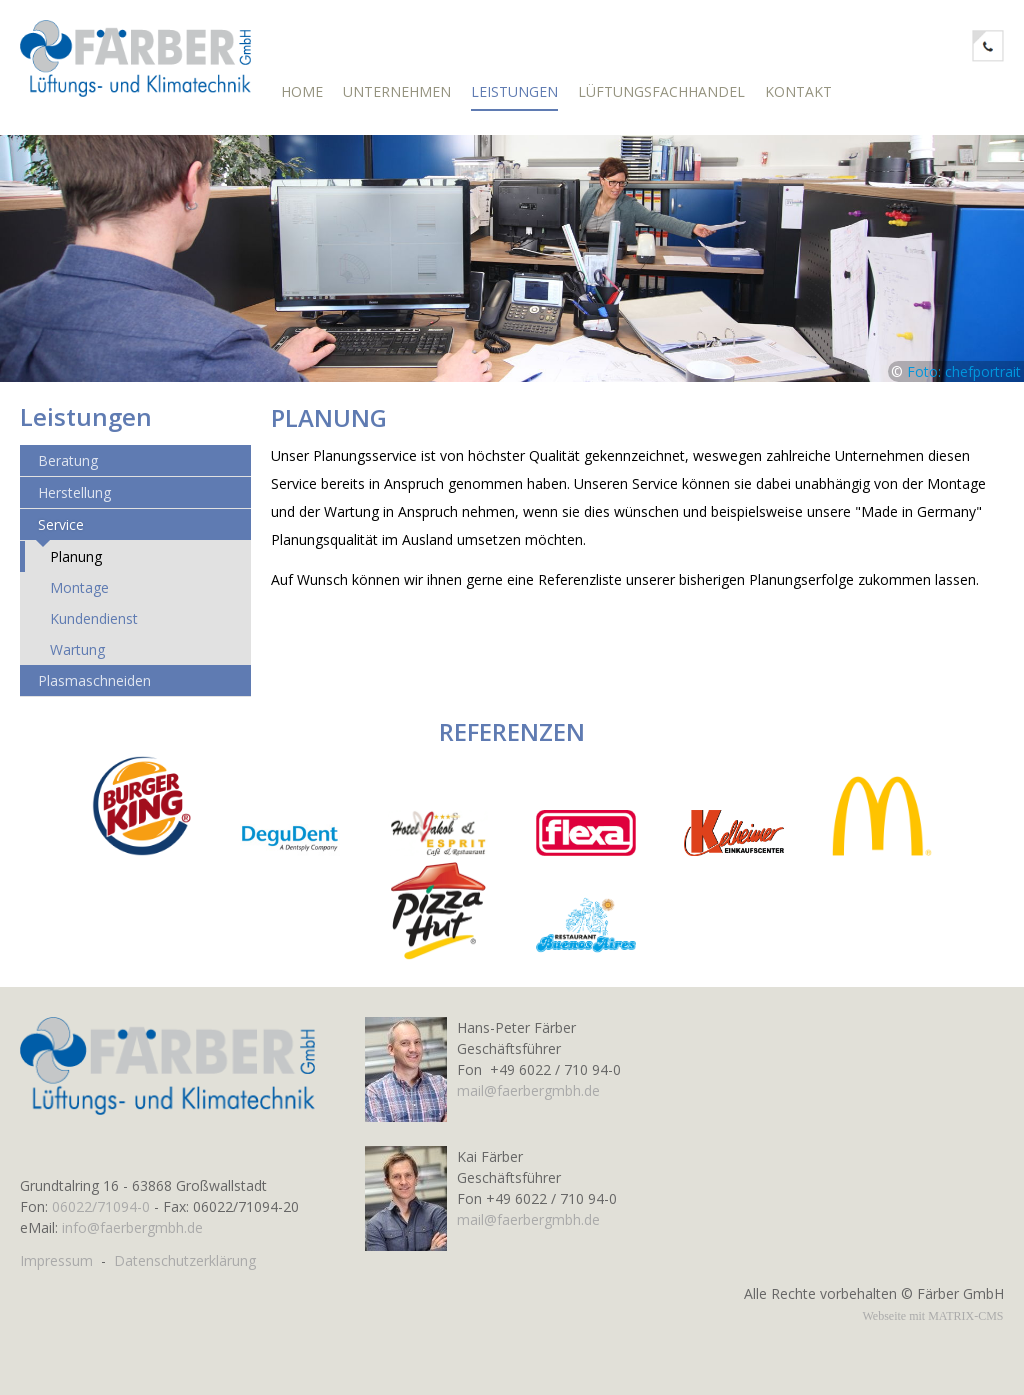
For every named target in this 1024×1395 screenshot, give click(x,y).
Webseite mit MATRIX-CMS (932, 1316)
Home (302, 91)
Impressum (56, 1260)
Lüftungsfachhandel (661, 91)
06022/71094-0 (101, 1206)
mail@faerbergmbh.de (528, 1090)
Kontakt (798, 91)
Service (61, 533)
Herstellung (74, 501)
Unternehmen (397, 91)
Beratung (68, 469)
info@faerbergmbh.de (132, 1227)
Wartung (77, 658)
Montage (79, 596)
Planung (76, 565)
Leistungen (514, 91)
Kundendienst (94, 627)
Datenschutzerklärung (185, 1260)
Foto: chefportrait (964, 380)
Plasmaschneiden (94, 689)
